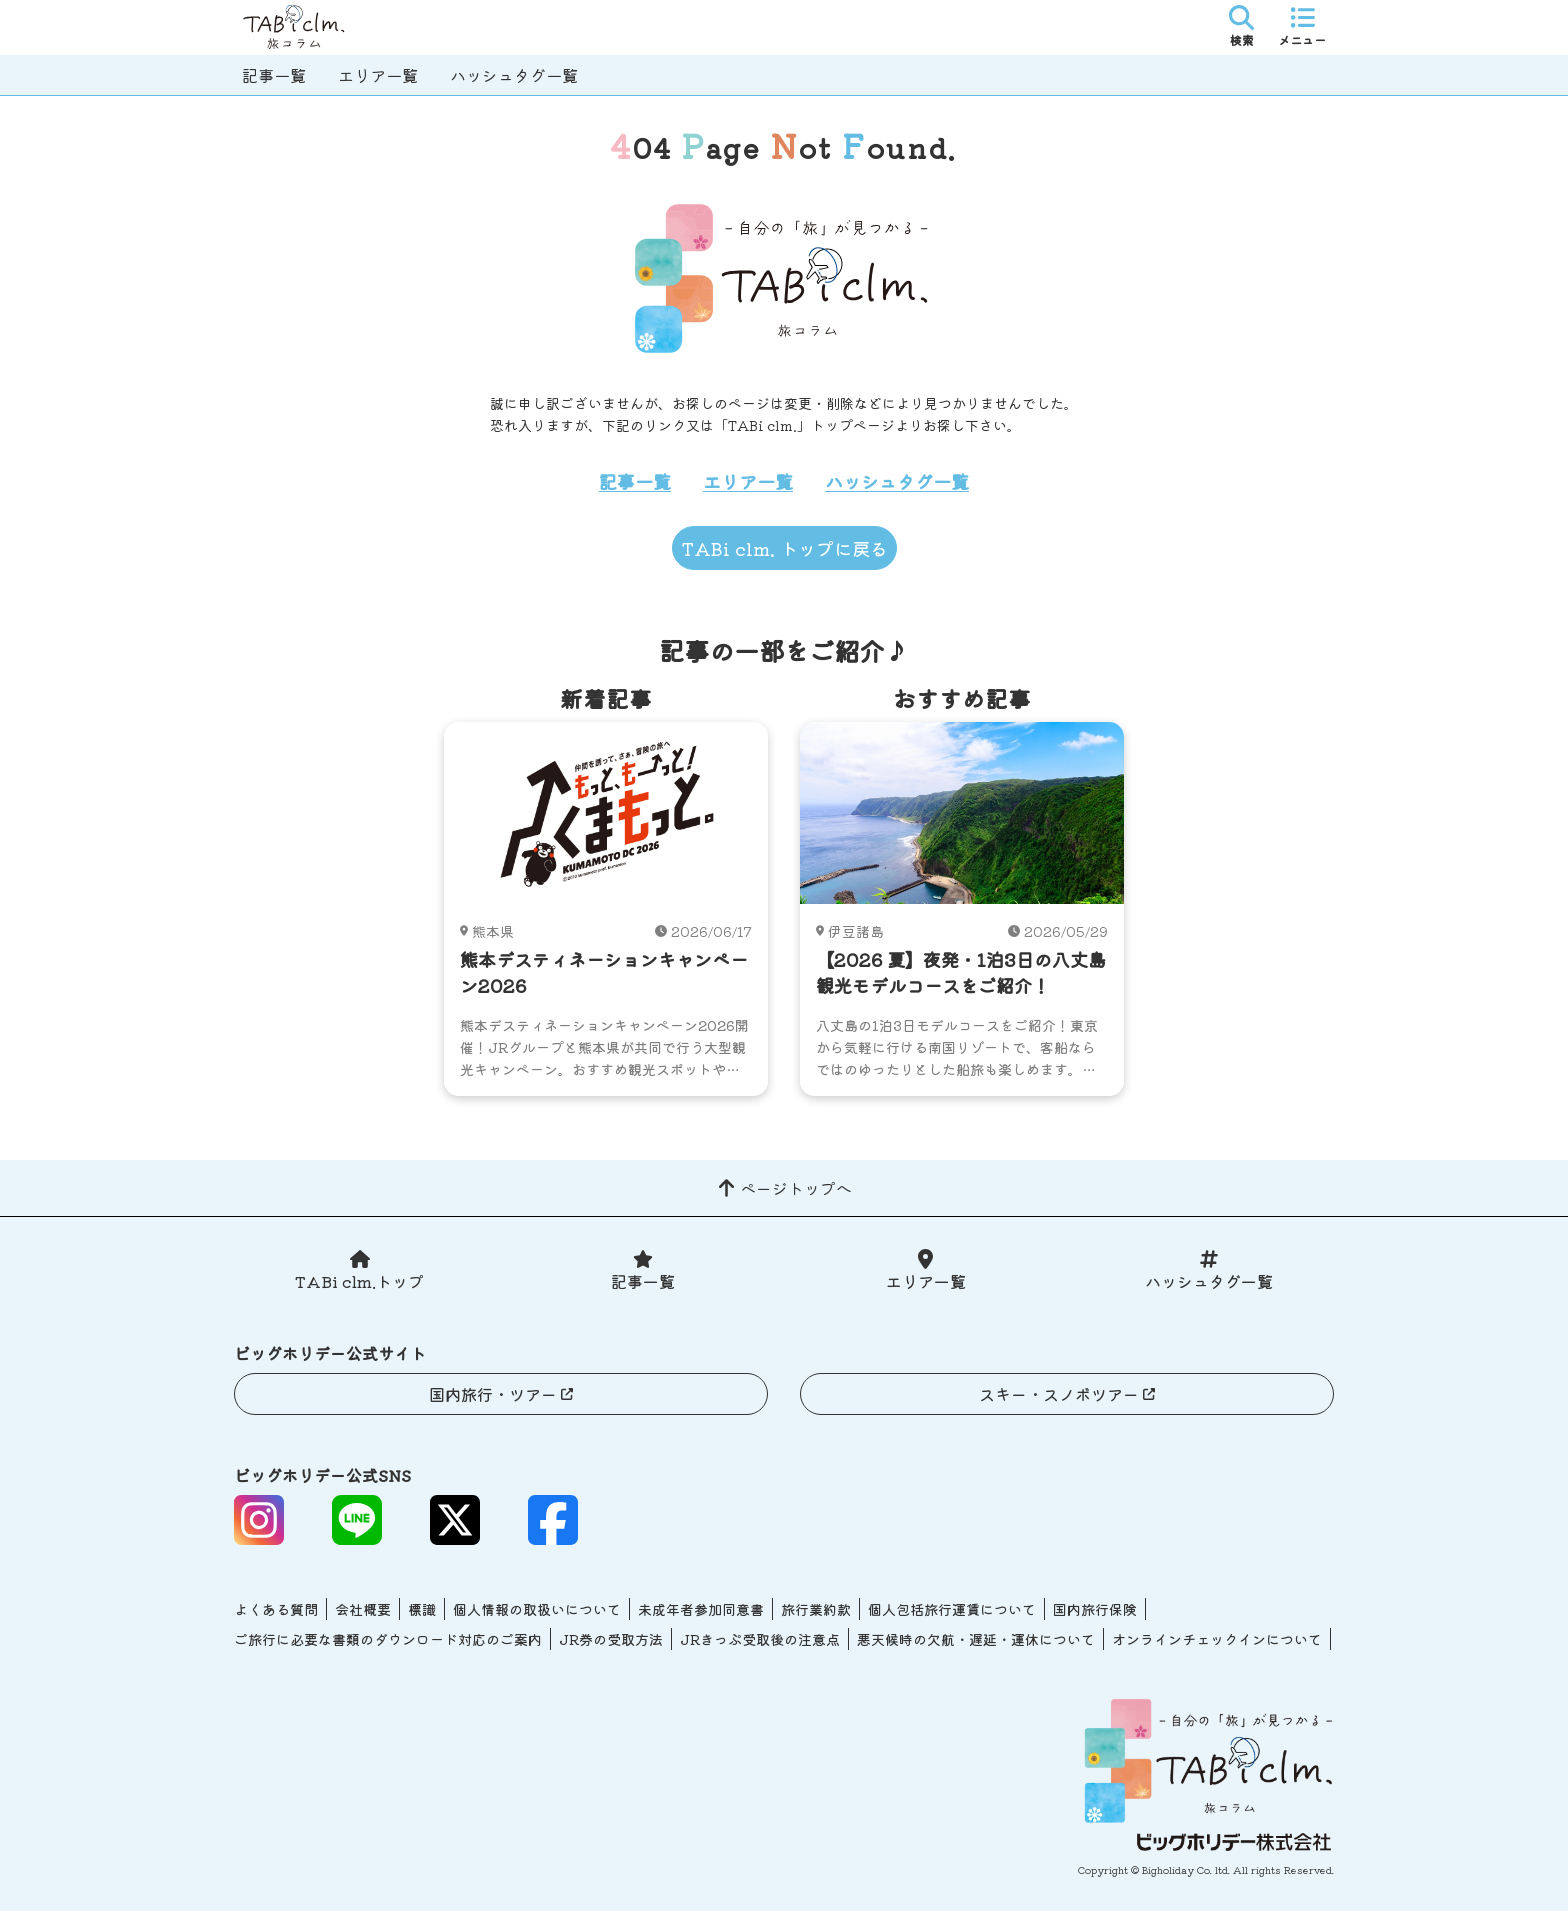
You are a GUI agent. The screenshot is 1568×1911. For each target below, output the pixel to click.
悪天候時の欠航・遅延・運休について (976, 1639)
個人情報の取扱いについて (537, 1609)
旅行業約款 (816, 1609)
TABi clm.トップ (359, 1281)
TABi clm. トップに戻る (784, 548)
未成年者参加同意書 (701, 1609)
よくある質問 (276, 1609)
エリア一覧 (378, 75)
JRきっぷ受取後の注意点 (760, 1639)
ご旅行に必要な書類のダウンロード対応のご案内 (388, 1639)
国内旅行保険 (1095, 1609)
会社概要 (363, 1609)
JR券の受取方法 (611, 1639)
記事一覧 (274, 75)
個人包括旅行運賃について (952, 1609)
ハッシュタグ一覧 (514, 75)
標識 (422, 1609)
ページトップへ (796, 1188)
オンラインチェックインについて (1217, 1639)
